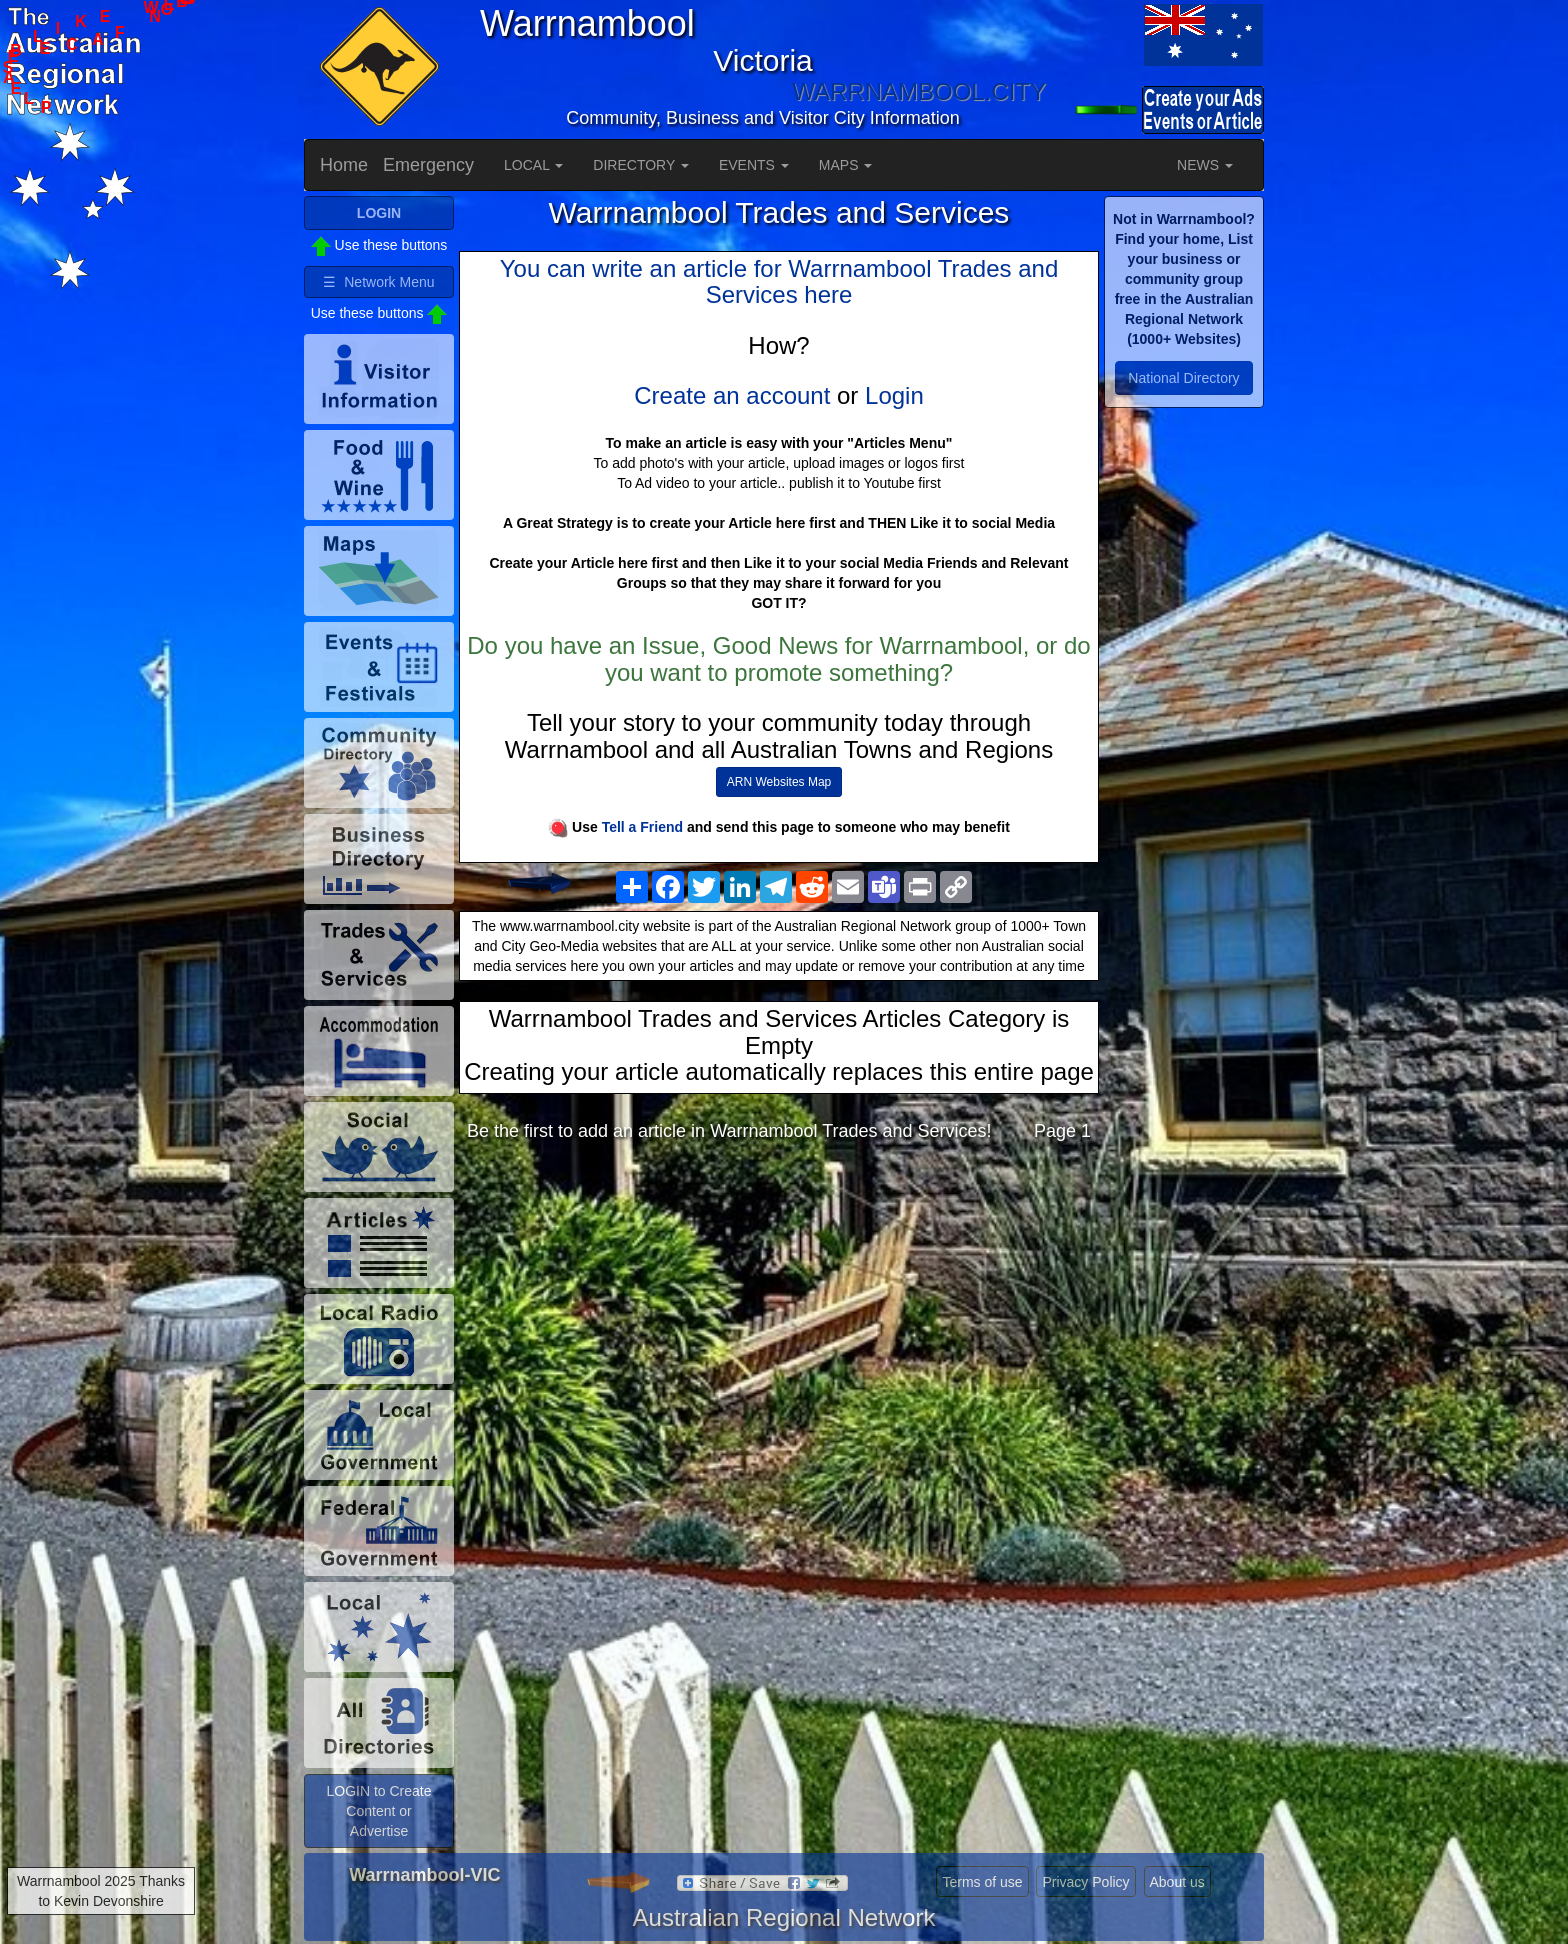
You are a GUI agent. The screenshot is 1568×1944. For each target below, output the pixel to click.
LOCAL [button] (533, 165)
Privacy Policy (1085, 1882)
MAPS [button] (846, 165)
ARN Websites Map (779, 782)
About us (1177, 1882)
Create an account (732, 395)
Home (344, 165)
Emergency (428, 165)
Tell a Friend (642, 827)
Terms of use (982, 1882)
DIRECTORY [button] (641, 165)
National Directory (1183, 378)
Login (894, 395)
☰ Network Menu (378, 282)
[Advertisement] (779, 1316)
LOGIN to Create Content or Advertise (378, 1811)
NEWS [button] (1205, 165)
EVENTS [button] (754, 165)
